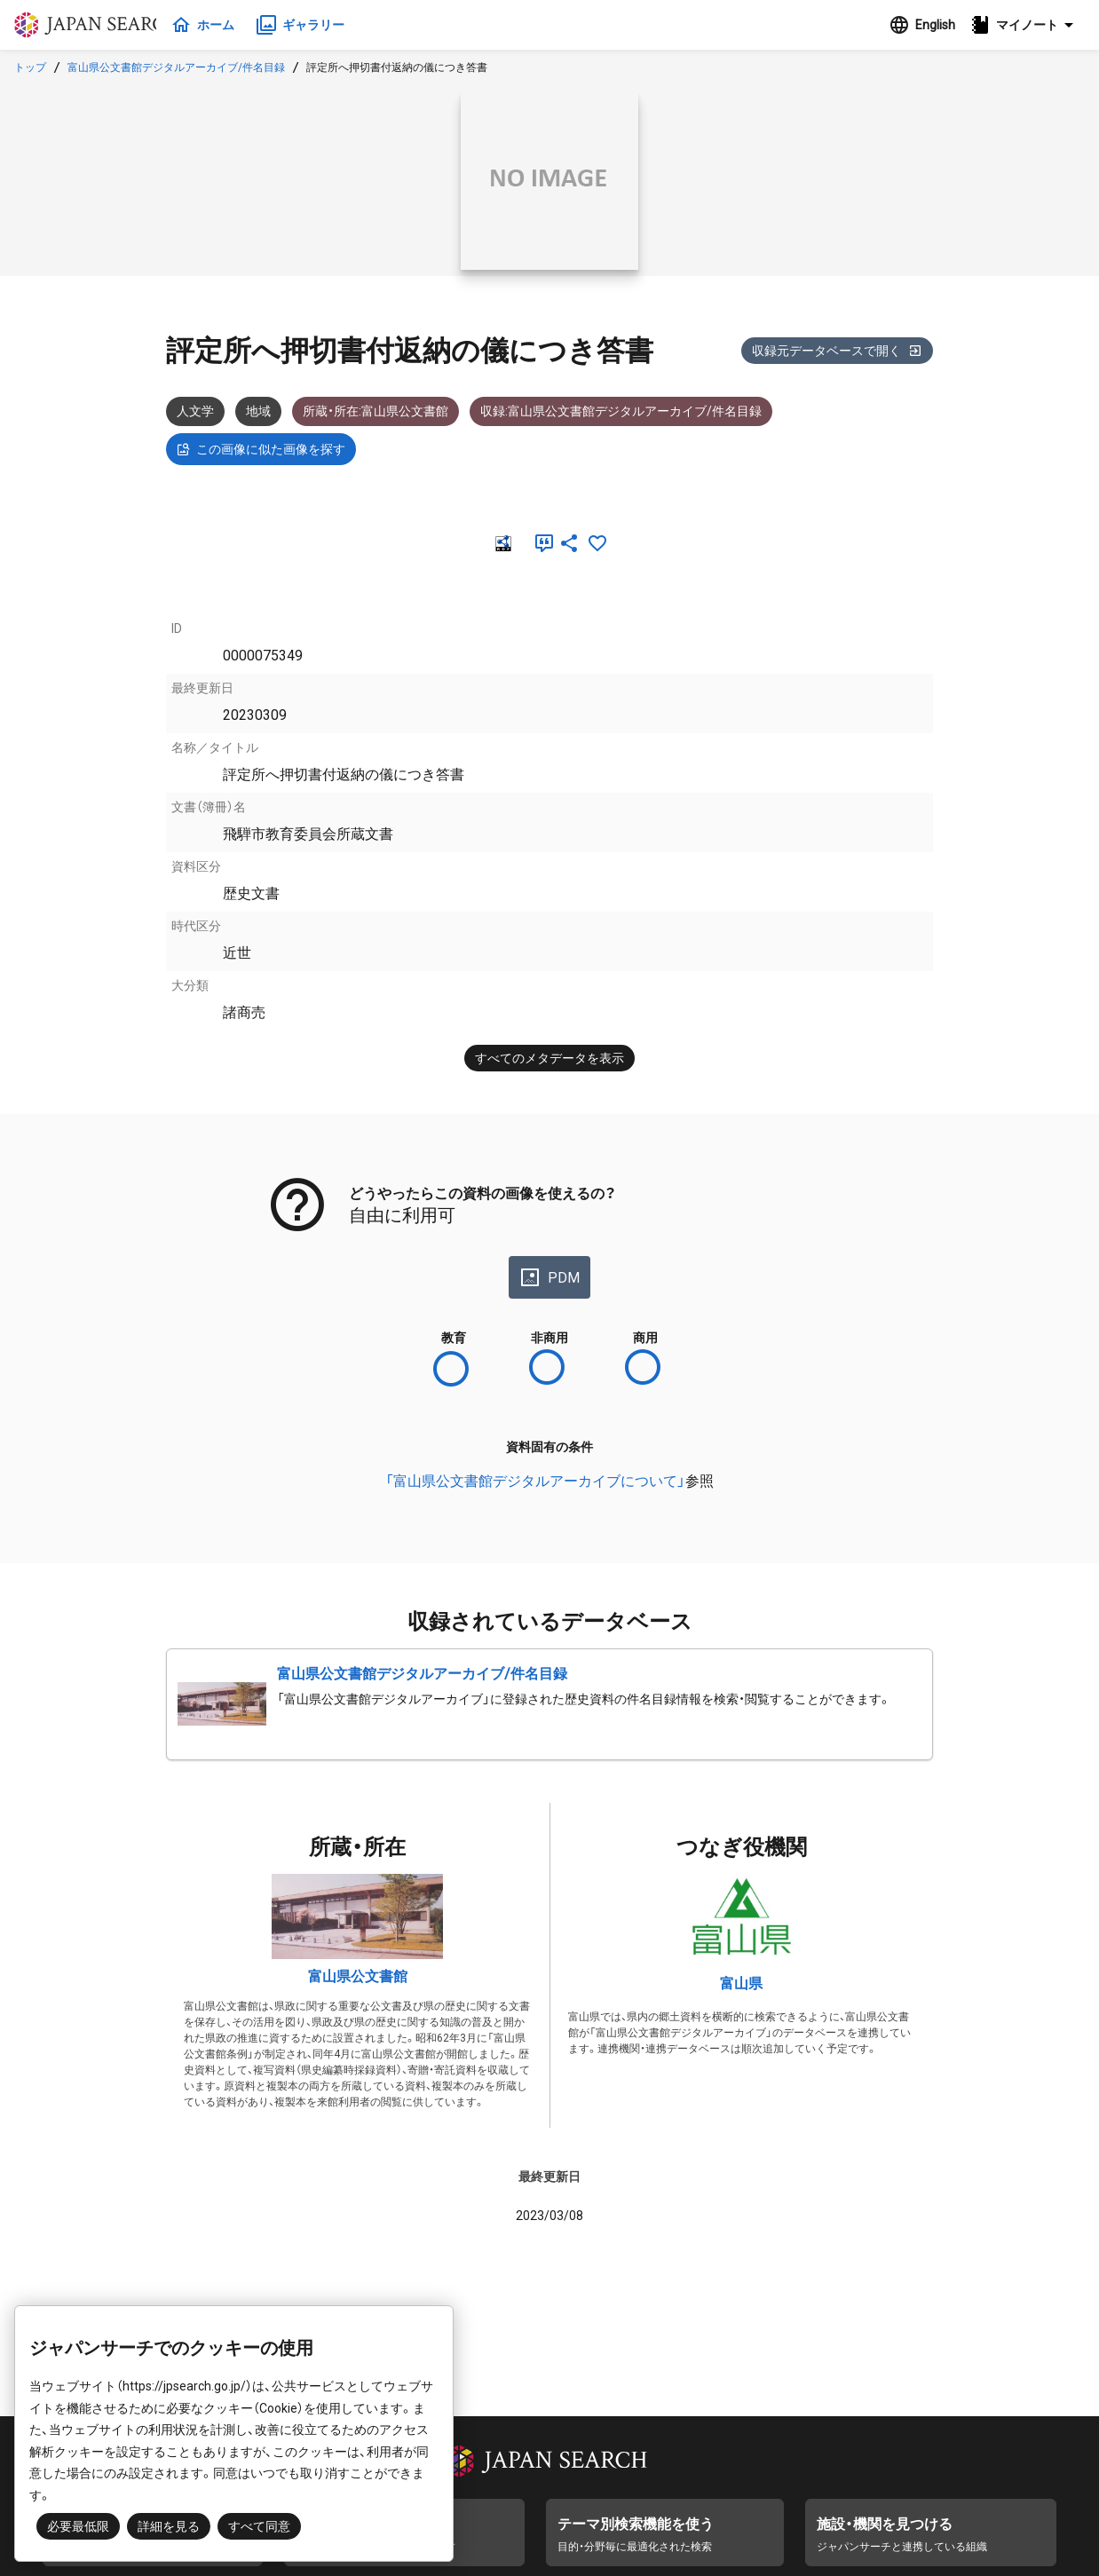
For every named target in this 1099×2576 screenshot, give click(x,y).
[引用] (540, 543)
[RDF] (501, 543)
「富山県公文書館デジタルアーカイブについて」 (535, 1481)
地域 (258, 411)
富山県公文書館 (357, 1976)
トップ (30, 67)
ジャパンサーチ (99, 25)
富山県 (741, 1983)
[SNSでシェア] (569, 543)
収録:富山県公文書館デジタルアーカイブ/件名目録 (621, 411)
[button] (1027, 25)
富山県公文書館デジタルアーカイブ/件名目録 (176, 67)
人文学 (195, 411)
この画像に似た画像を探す (261, 449)
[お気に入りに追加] (597, 543)
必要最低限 (78, 2526)
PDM (549, 1277)
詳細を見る (169, 2526)
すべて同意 (259, 2526)
